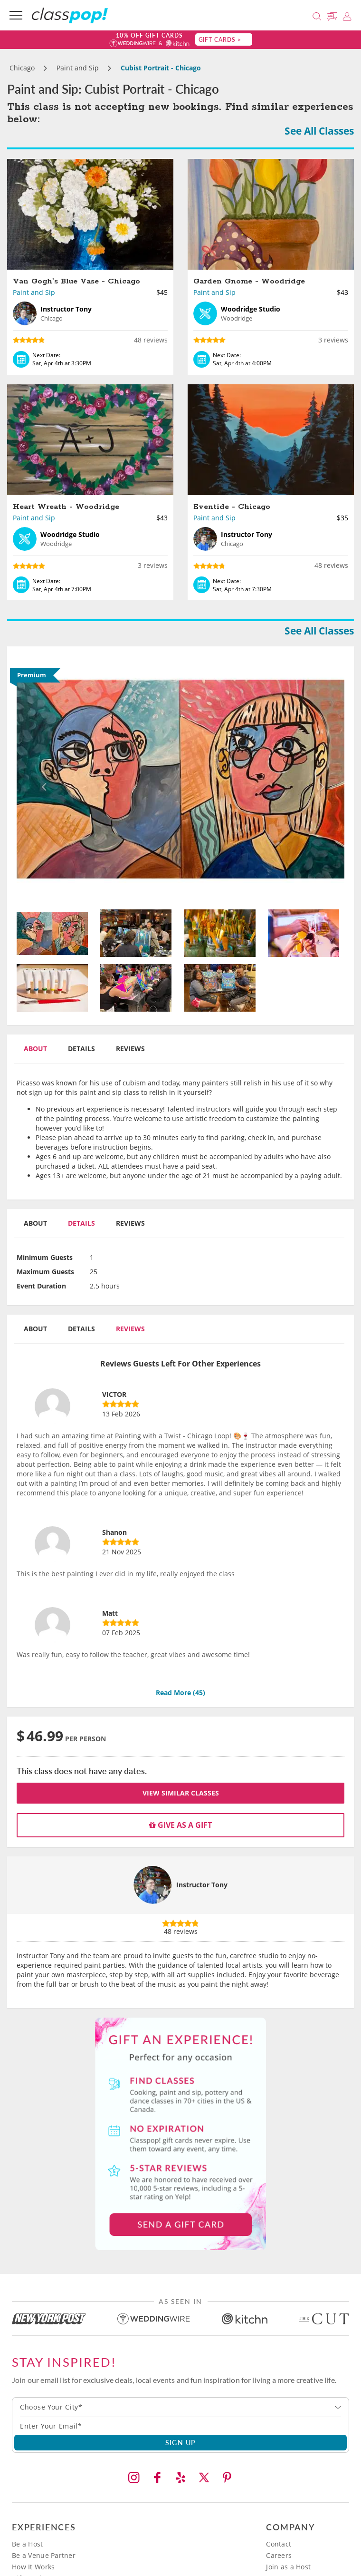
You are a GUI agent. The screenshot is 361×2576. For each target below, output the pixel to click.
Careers (279, 2555)
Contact (278, 2543)
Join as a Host (288, 2566)
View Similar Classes (180, 1792)
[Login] (347, 15)
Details (81, 1048)
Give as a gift (180, 1825)
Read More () (180, 1692)
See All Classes (319, 130)
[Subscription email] (180, 2426)
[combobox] (180, 2407)
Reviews (130, 1048)
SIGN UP (180, 2442)
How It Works (33, 2566)
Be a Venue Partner (44, 2555)
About (35, 1048)
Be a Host (27, 2543)
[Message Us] (333, 15)
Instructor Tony (202, 1884)
